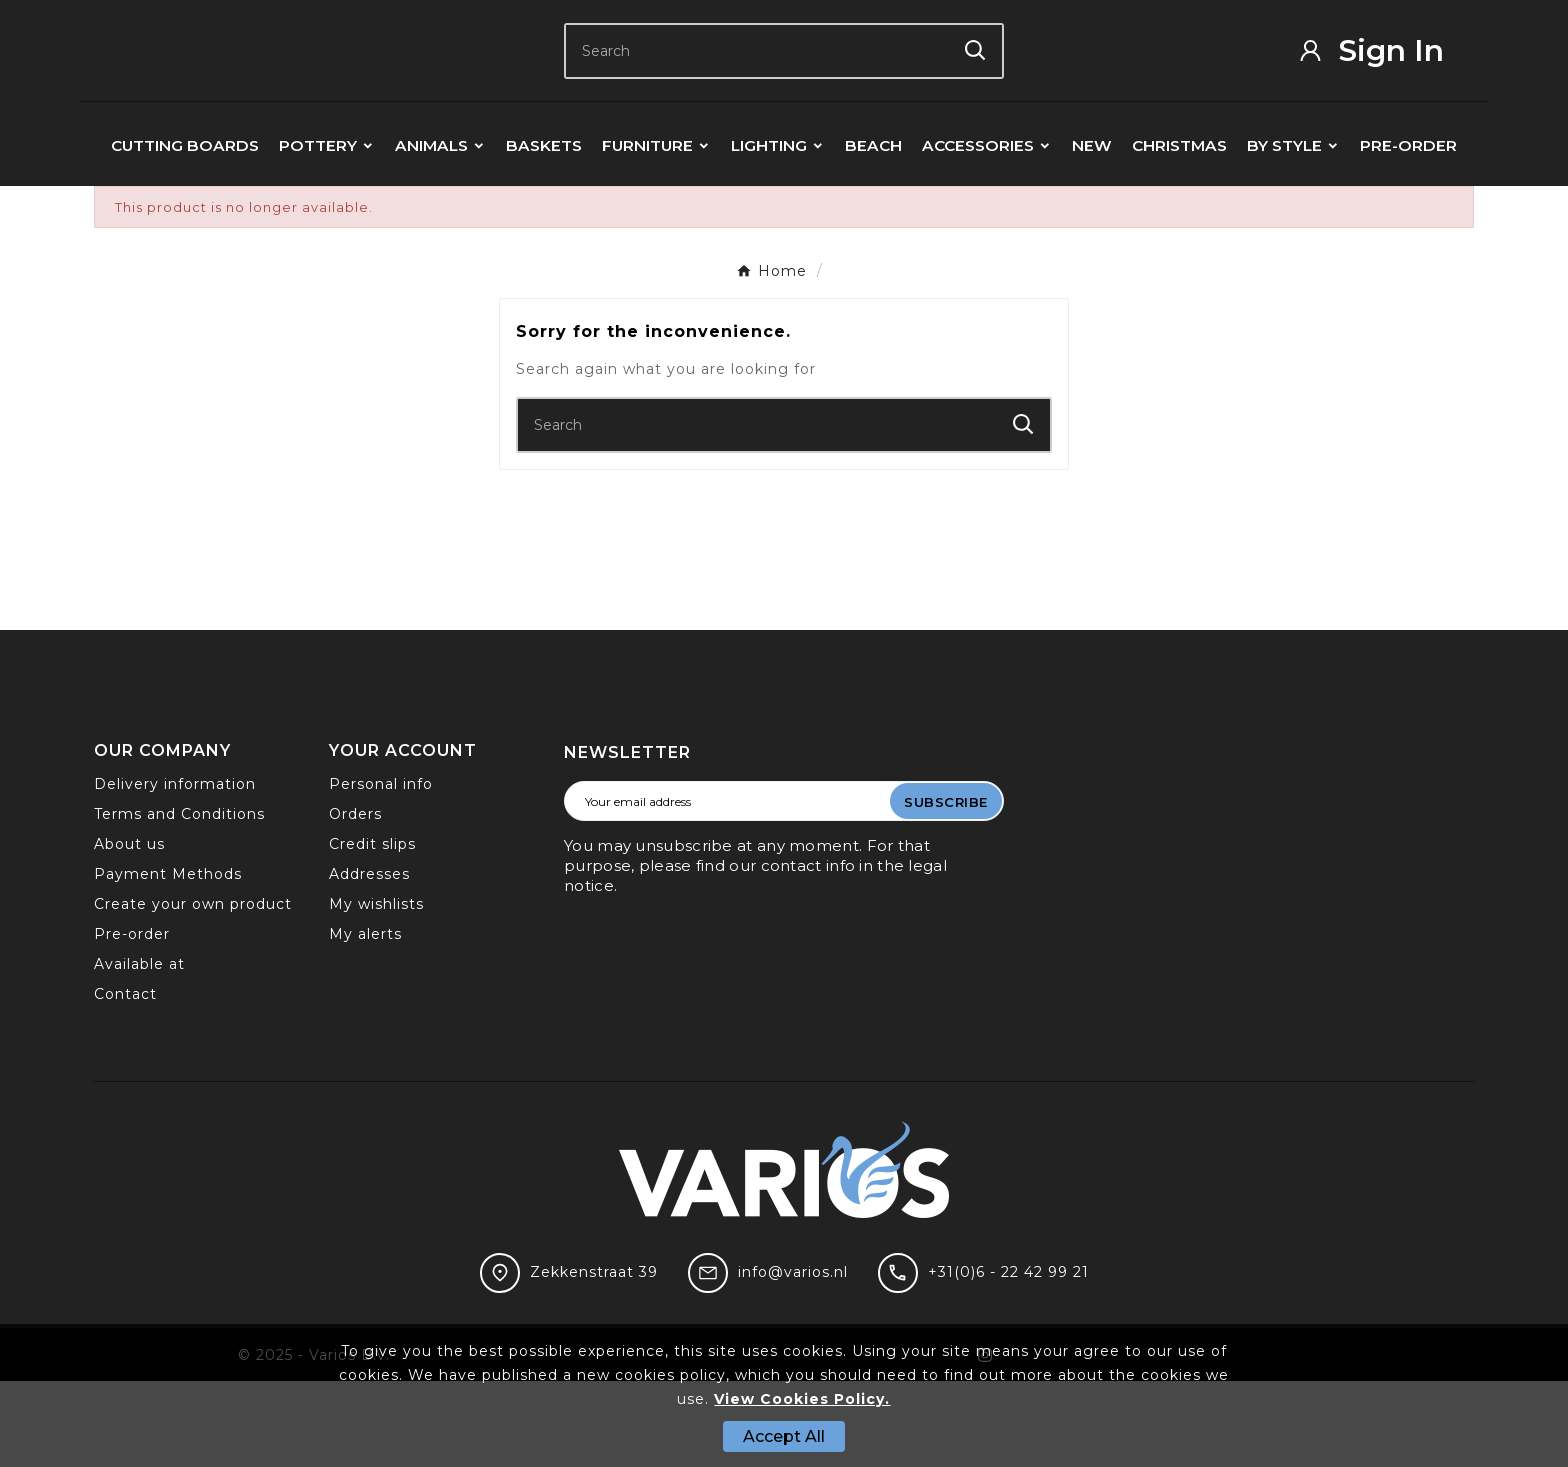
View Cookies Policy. (802, 1399)
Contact (125, 1080)
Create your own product (193, 990)
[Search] (757, 93)
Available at (139, 1050)
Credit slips (372, 930)
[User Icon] (1385, 93)
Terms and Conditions (179, 900)
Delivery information (175, 870)
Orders (355, 900)
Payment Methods (168, 960)
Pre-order (132, 1020)
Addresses (369, 960)
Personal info (381, 870)
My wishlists (376, 990)
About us (129, 930)
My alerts (365, 1020)
